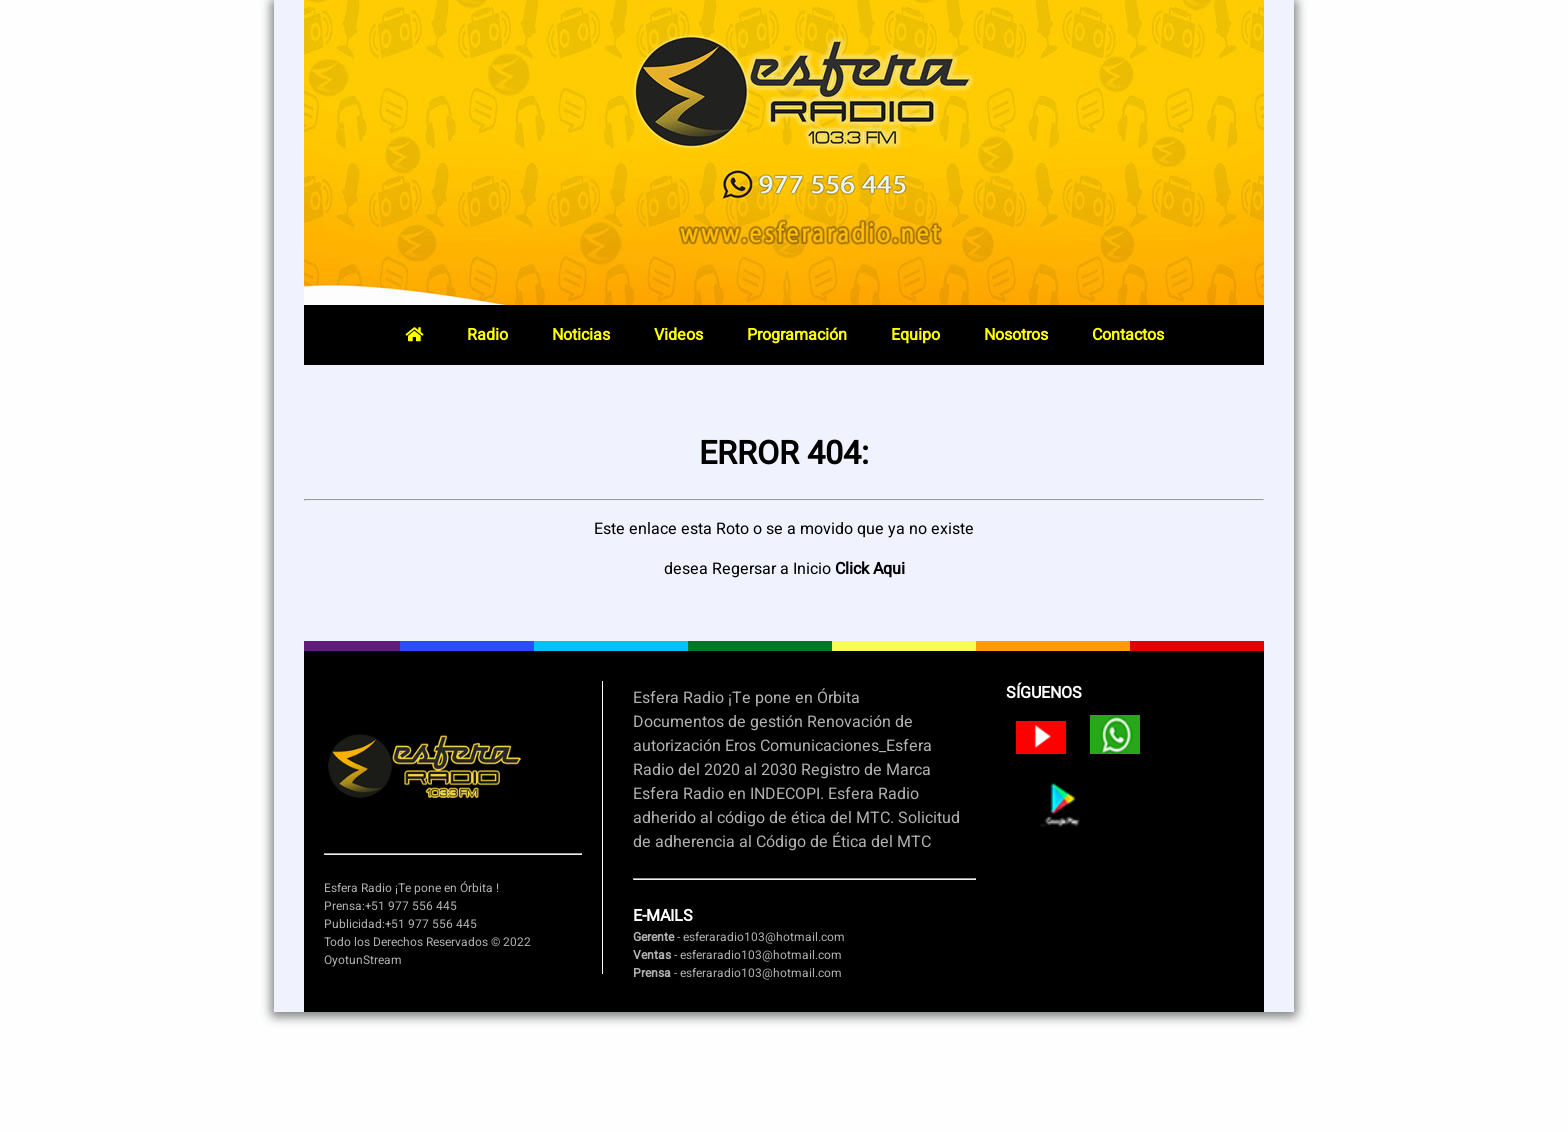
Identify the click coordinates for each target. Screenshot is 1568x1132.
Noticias (581, 335)
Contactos (1128, 335)
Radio (487, 335)
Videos (678, 335)
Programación (797, 335)
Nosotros (1016, 335)
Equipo (915, 335)
